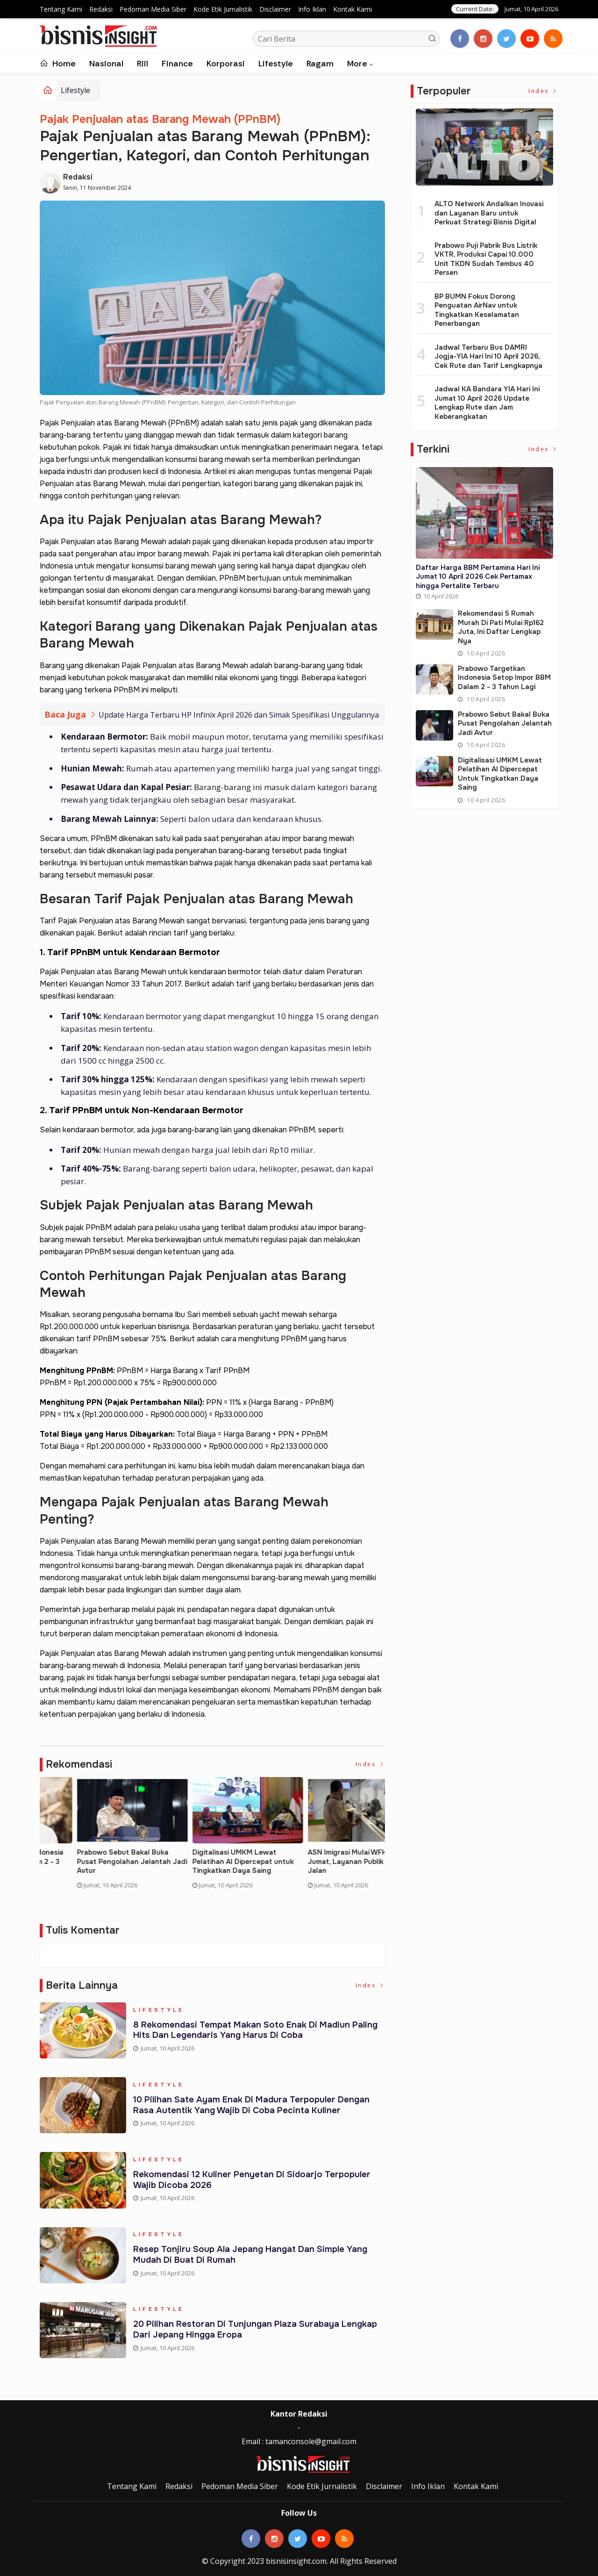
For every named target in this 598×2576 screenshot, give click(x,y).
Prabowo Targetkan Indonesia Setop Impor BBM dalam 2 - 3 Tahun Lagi (321, 1861)
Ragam (320, 63)
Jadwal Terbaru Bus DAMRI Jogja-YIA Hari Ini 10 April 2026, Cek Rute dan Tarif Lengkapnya (488, 356)
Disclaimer (275, 9)
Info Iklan (312, 9)
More (357, 63)
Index (370, 1765)
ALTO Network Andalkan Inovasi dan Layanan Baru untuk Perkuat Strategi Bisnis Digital (488, 213)
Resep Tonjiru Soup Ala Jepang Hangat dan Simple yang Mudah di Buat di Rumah (252, 2256)
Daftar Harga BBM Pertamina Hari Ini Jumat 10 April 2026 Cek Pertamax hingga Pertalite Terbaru (93, 1866)
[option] (97, 1841)
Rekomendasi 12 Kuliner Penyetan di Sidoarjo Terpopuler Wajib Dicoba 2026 (253, 2181)
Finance (177, 63)
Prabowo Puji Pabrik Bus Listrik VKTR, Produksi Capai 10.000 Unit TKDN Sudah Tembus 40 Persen (485, 259)
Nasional (106, 63)
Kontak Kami (352, 9)
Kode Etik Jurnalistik (222, 9)
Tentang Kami (61, 9)
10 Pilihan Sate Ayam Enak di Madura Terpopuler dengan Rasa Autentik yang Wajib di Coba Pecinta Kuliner (253, 2106)
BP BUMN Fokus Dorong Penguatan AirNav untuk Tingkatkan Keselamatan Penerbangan (476, 310)
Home (58, 63)
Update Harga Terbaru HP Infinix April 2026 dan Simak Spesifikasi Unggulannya (239, 715)
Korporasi (225, 63)
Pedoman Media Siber (153, 9)
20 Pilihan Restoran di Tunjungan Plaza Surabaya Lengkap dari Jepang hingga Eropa (256, 2331)
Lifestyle (275, 63)
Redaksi (101, 9)
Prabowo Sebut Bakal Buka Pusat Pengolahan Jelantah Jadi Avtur (505, 723)
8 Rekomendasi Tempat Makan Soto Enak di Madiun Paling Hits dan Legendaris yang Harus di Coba (257, 2032)
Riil (142, 63)
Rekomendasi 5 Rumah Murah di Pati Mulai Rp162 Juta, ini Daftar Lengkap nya (209, 1861)
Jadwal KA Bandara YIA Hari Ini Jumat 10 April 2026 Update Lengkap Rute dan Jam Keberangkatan (487, 402)
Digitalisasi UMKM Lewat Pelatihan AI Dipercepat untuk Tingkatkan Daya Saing (500, 774)
